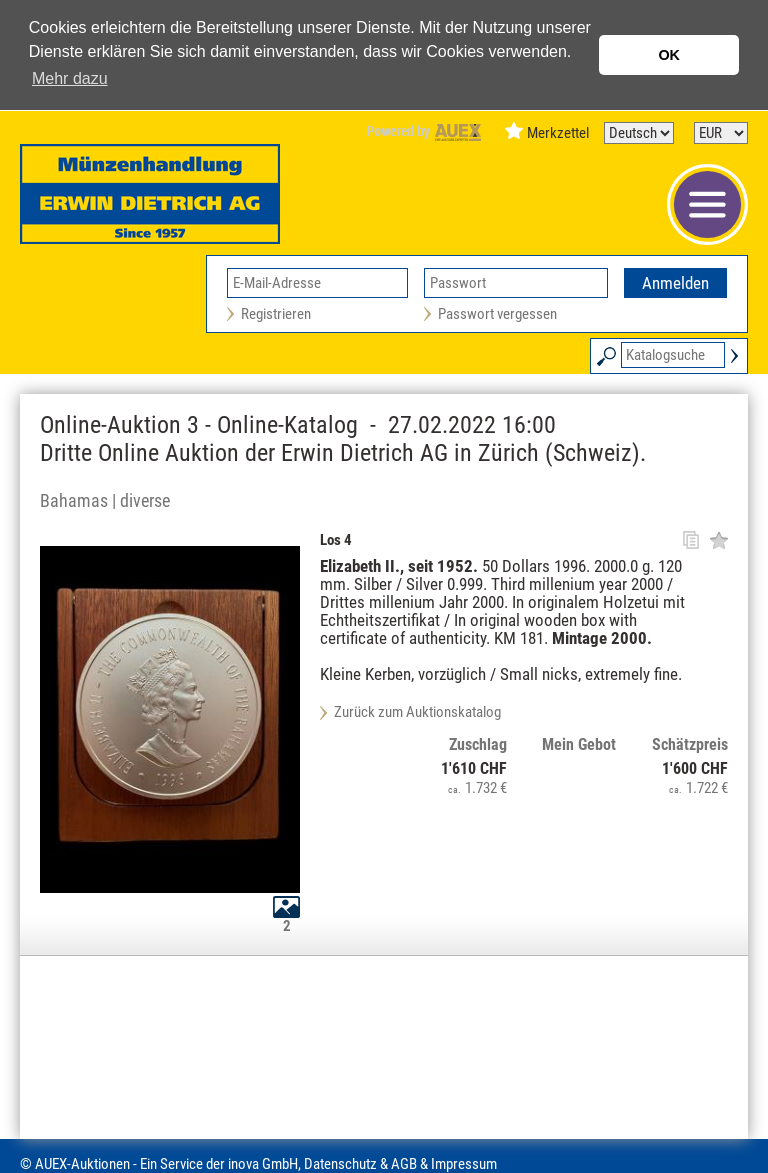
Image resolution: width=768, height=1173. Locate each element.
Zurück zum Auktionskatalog (417, 712)
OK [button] (669, 55)
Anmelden (675, 283)
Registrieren (276, 314)
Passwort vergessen (497, 314)
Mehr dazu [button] (70, 78)
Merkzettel (558, 133)
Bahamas (74, 500)
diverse (145, 500)
